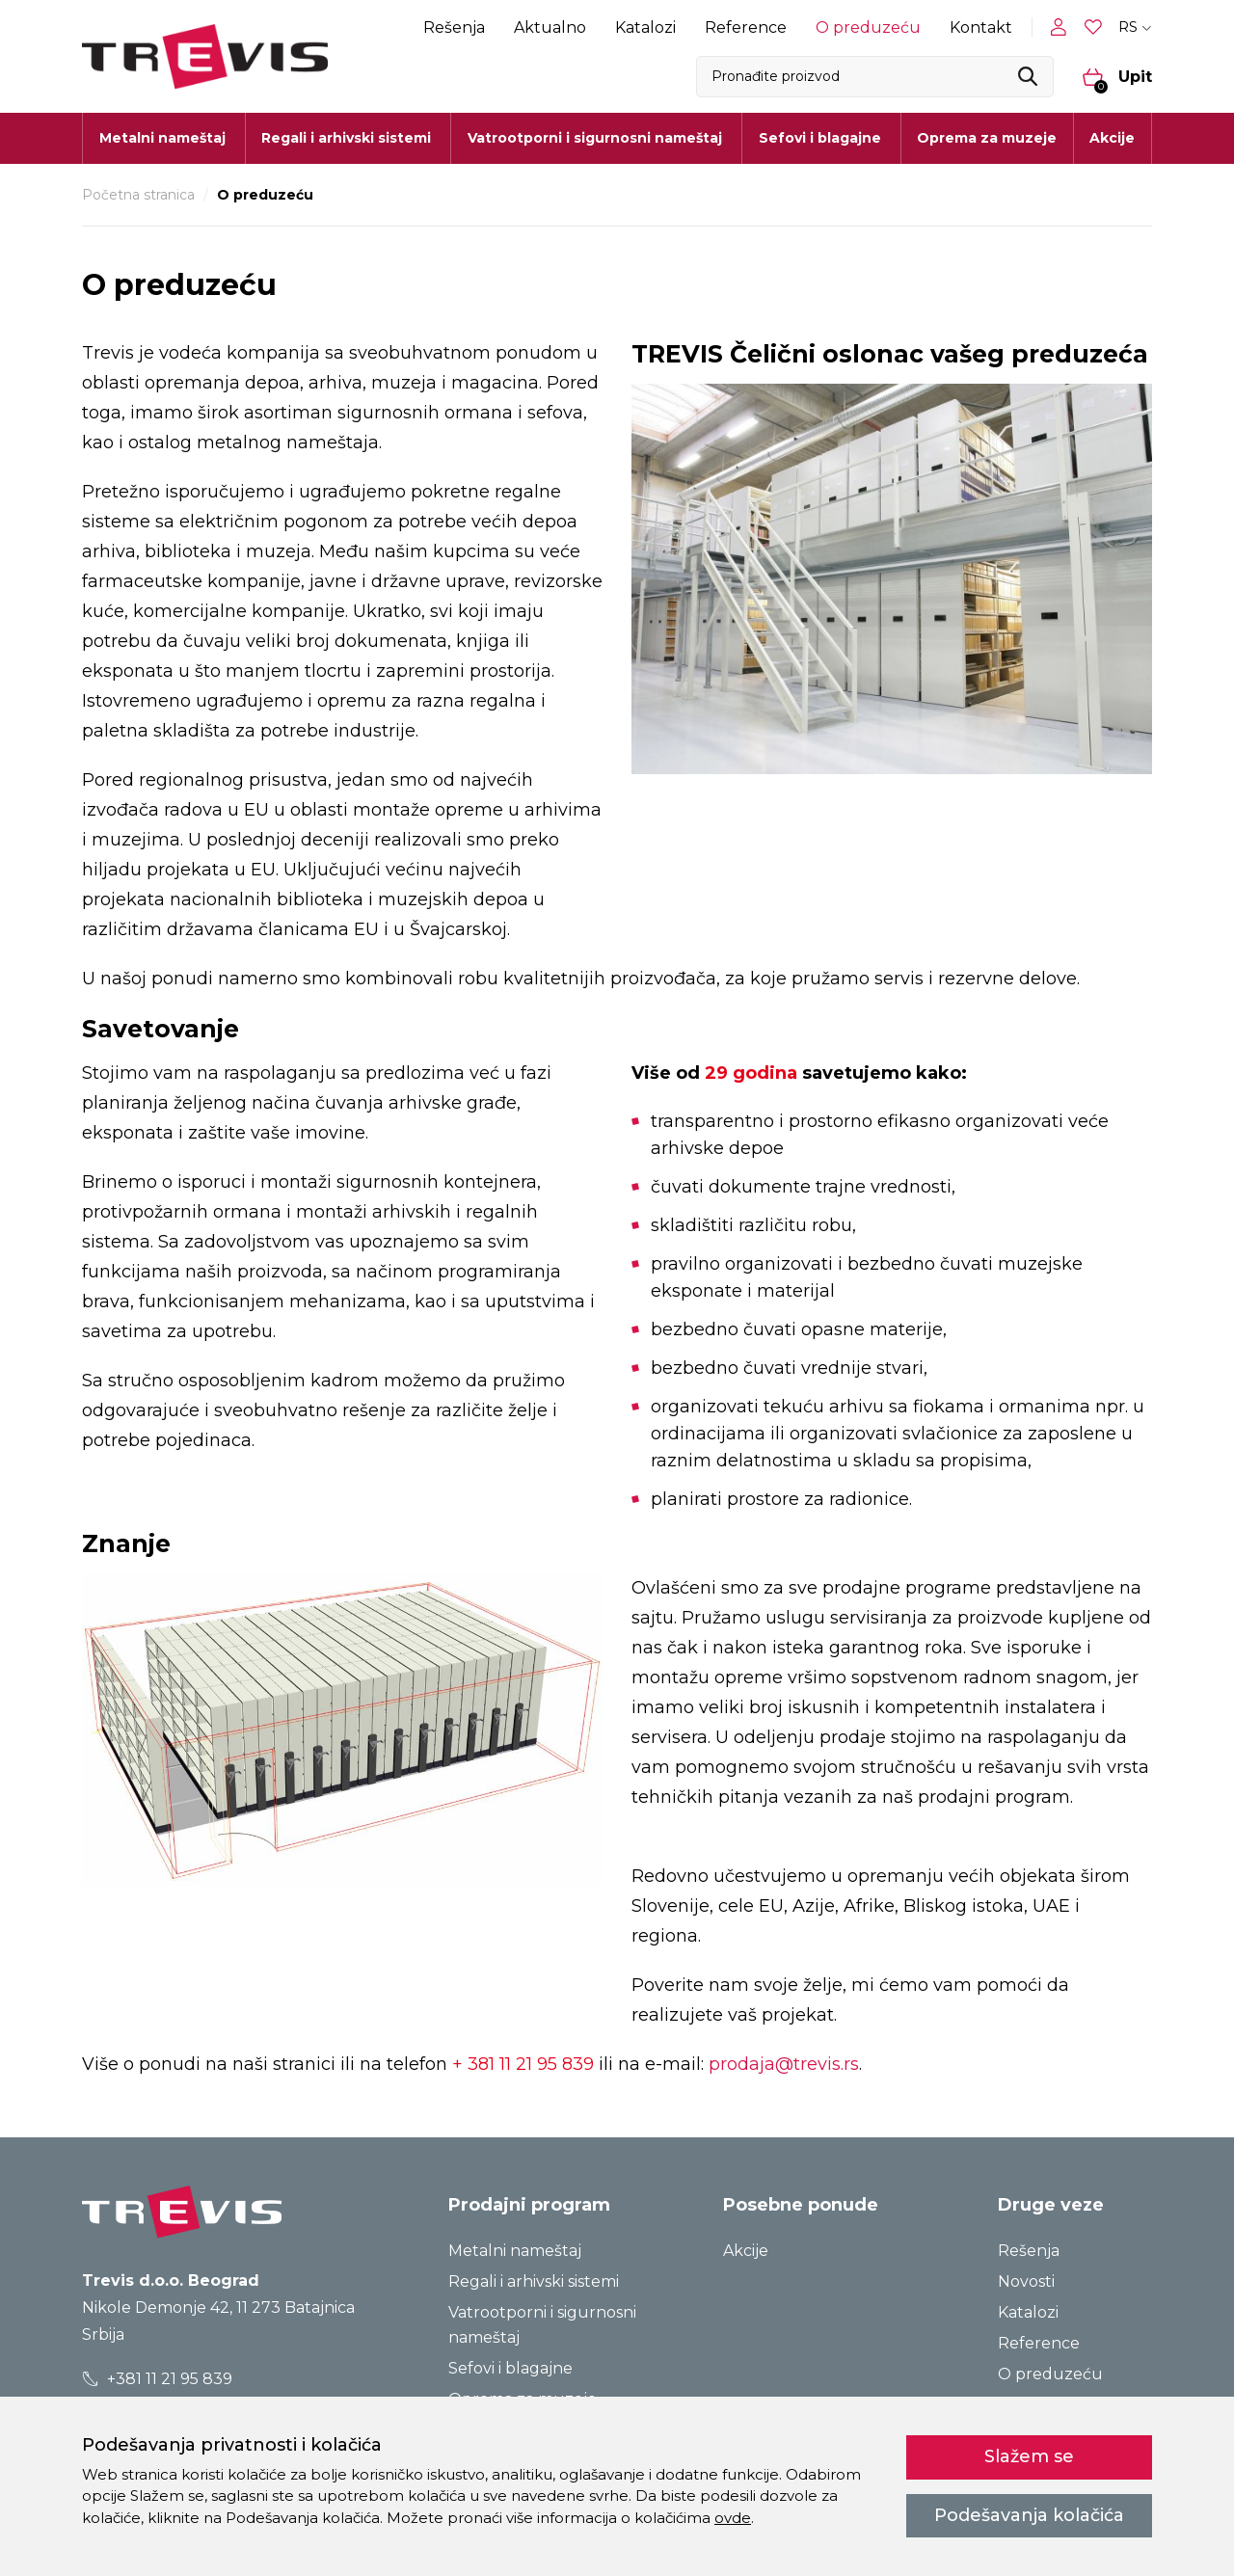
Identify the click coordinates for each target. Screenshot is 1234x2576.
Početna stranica (138, 194)
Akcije (1112, 138)
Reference (746, 27)
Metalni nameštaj (514, 2250)
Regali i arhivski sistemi (533, 2281)
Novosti (1026, 2281)
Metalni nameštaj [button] (162, 138)
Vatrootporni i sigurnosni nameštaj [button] (595, 138)
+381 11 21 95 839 (157, 2379)
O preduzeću (868, 27)
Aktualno (550, 27)
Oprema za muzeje (987, 138)
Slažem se (1029, 2456)
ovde (732, 2518)
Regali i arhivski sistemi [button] (346, 138)
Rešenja (454, 27)
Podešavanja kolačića (1029, 2515)
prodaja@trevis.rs (784, 2064)
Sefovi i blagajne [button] (820, 138)
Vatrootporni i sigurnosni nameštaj (542, 2325)
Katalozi (645, 27)
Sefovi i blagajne (510, 2368)
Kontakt (981, 27)
